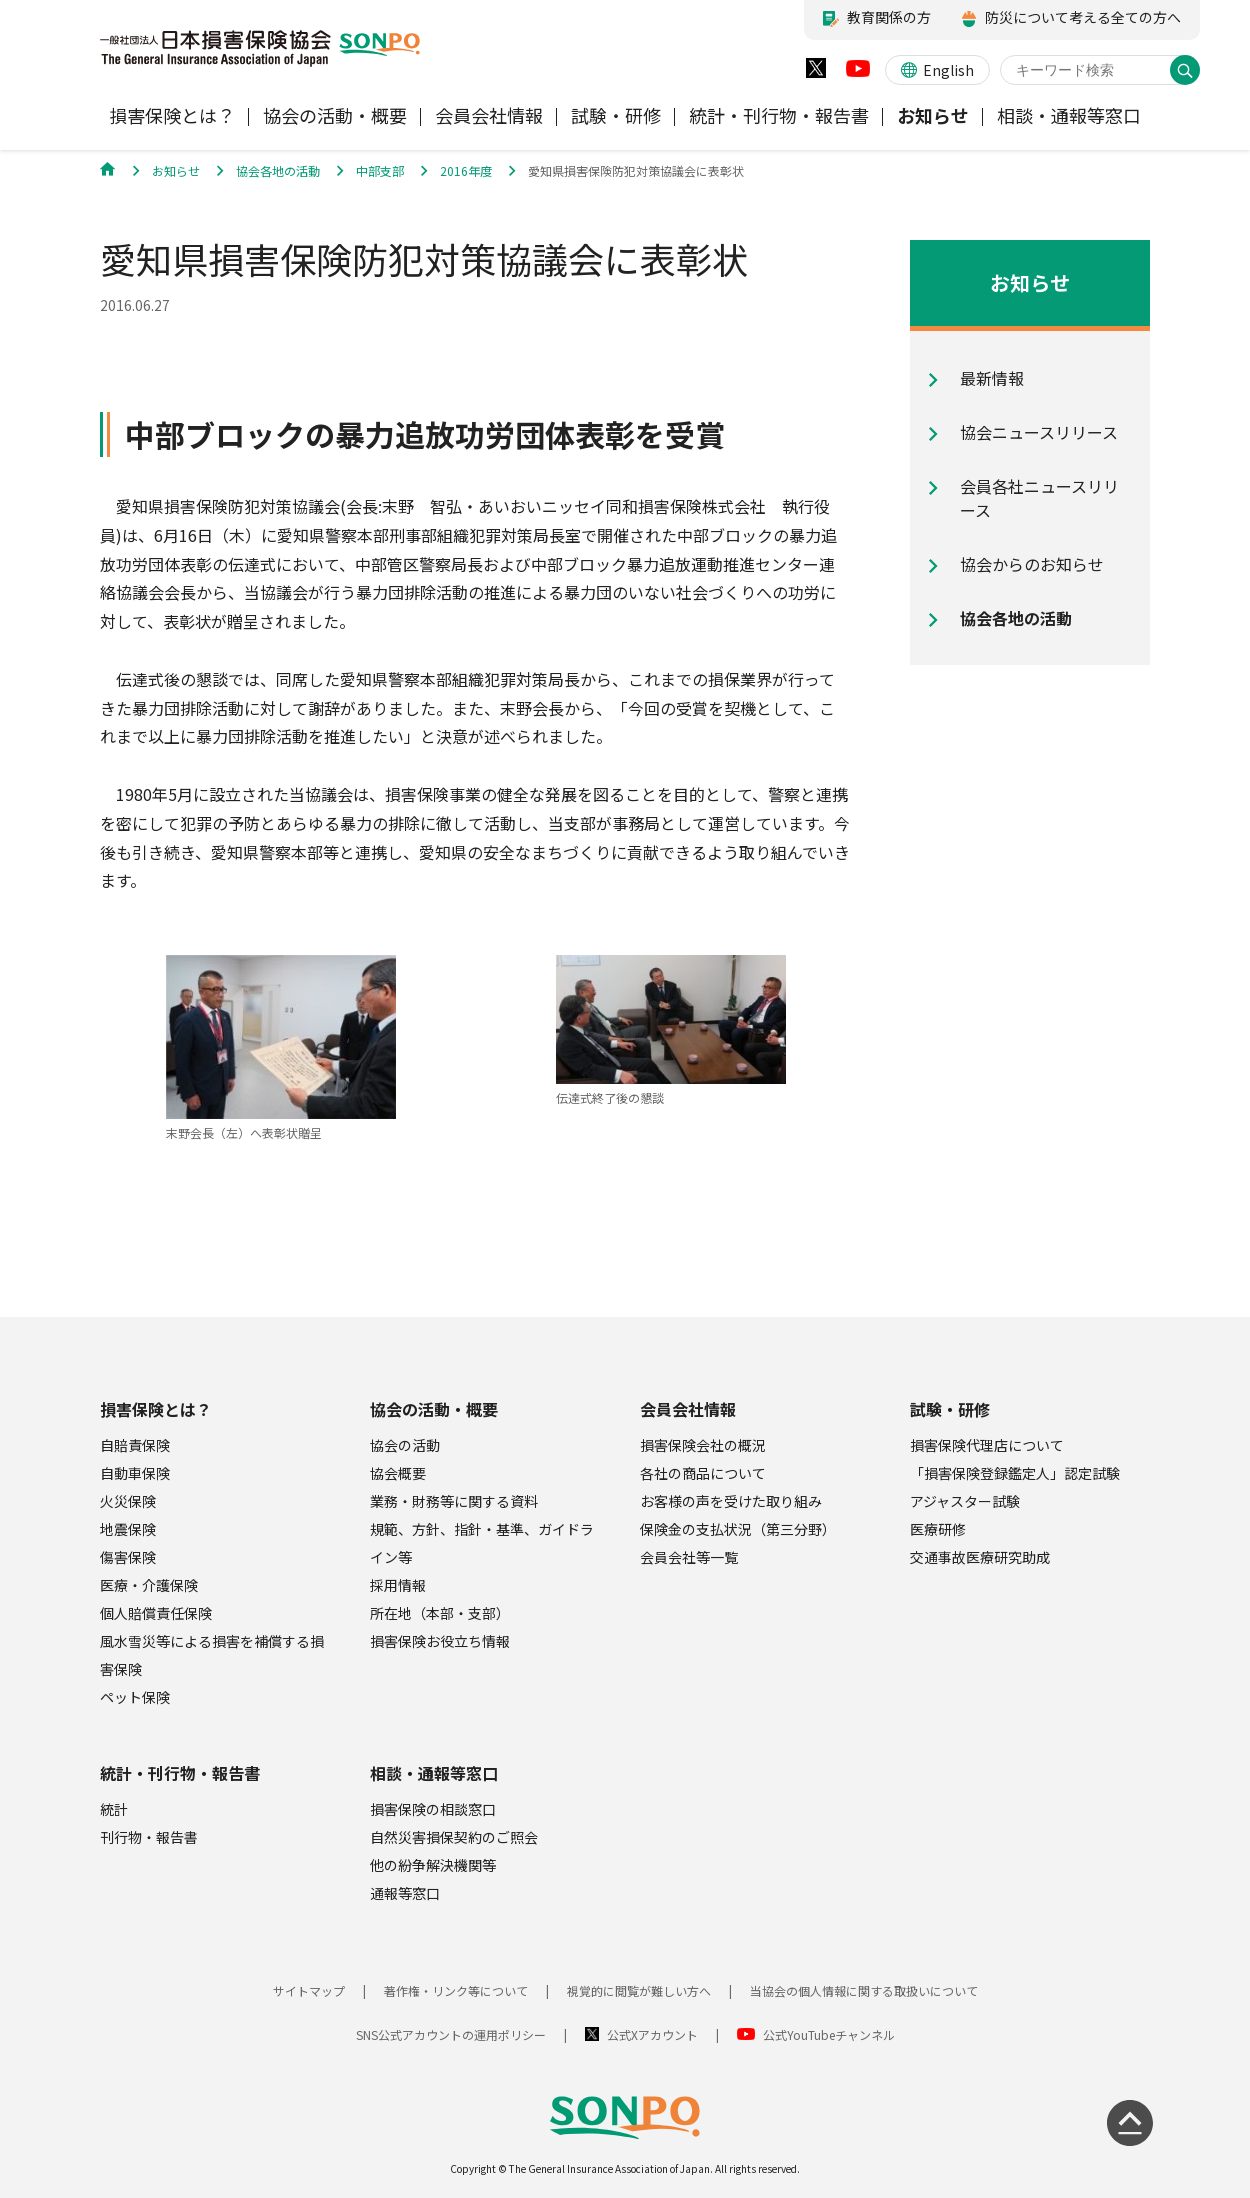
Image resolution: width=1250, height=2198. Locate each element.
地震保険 (128, 1529)
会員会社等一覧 (689, 1557)
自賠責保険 (135, 1445)
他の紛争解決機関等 (433, 1865)
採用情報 (398, 1585)
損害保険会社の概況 (703, 1445)
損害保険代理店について (987, 1445)
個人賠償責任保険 (156, 1613)
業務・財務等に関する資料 (454, 1501)
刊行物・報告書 (149, 1837)
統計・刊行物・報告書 (180, 1773)
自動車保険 (135, 1473)
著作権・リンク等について (456, 1990)
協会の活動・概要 (434, 1409)
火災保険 (128, 1501)
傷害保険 (128, 1557)
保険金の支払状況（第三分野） (738, 1529)
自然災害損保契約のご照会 (454, 1837)
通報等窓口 (405, 1893)
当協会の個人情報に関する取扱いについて (864, 1990)
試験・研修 (950, 1409)
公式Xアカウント (652, 2034)
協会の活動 (405, 1445)
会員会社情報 (688, 1409)
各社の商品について (703, 1473)
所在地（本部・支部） (440, 1613)
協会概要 (398, 1473)
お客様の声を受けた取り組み (731, 1501)
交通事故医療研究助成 (980, 1557)
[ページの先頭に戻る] (1130, 2123)
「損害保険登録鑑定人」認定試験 (1015, 1473)
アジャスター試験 (965, 1501)
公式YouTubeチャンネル (829, 2034)
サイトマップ (309, 1990)
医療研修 (938, 1529)
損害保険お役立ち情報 (440, 1641)
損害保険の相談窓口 (433, 1809)
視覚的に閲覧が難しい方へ (639, 1990)
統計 (114, 1809)
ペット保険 (135, 1697)
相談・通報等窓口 (434, 1773)
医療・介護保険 (149, 1585)
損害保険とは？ (156, 1409)
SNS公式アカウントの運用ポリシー (451, 2034)
